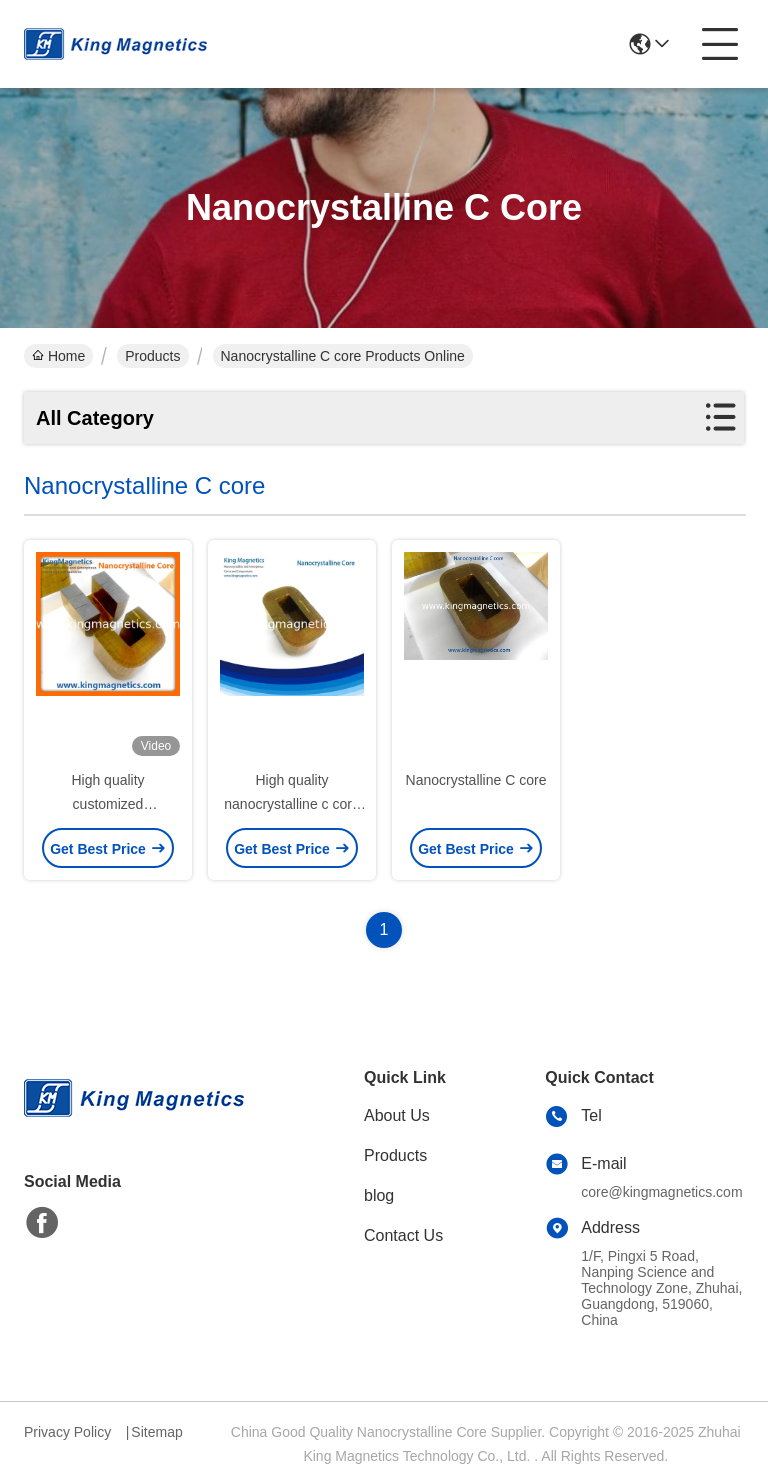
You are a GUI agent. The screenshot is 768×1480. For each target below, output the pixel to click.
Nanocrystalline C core (476, 780)
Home (58, 356)
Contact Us (403, 1235)
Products (152, 356)
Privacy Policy (67, 1432)
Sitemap (156, 1432)
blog (379, 1195)
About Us (397, 1115)
